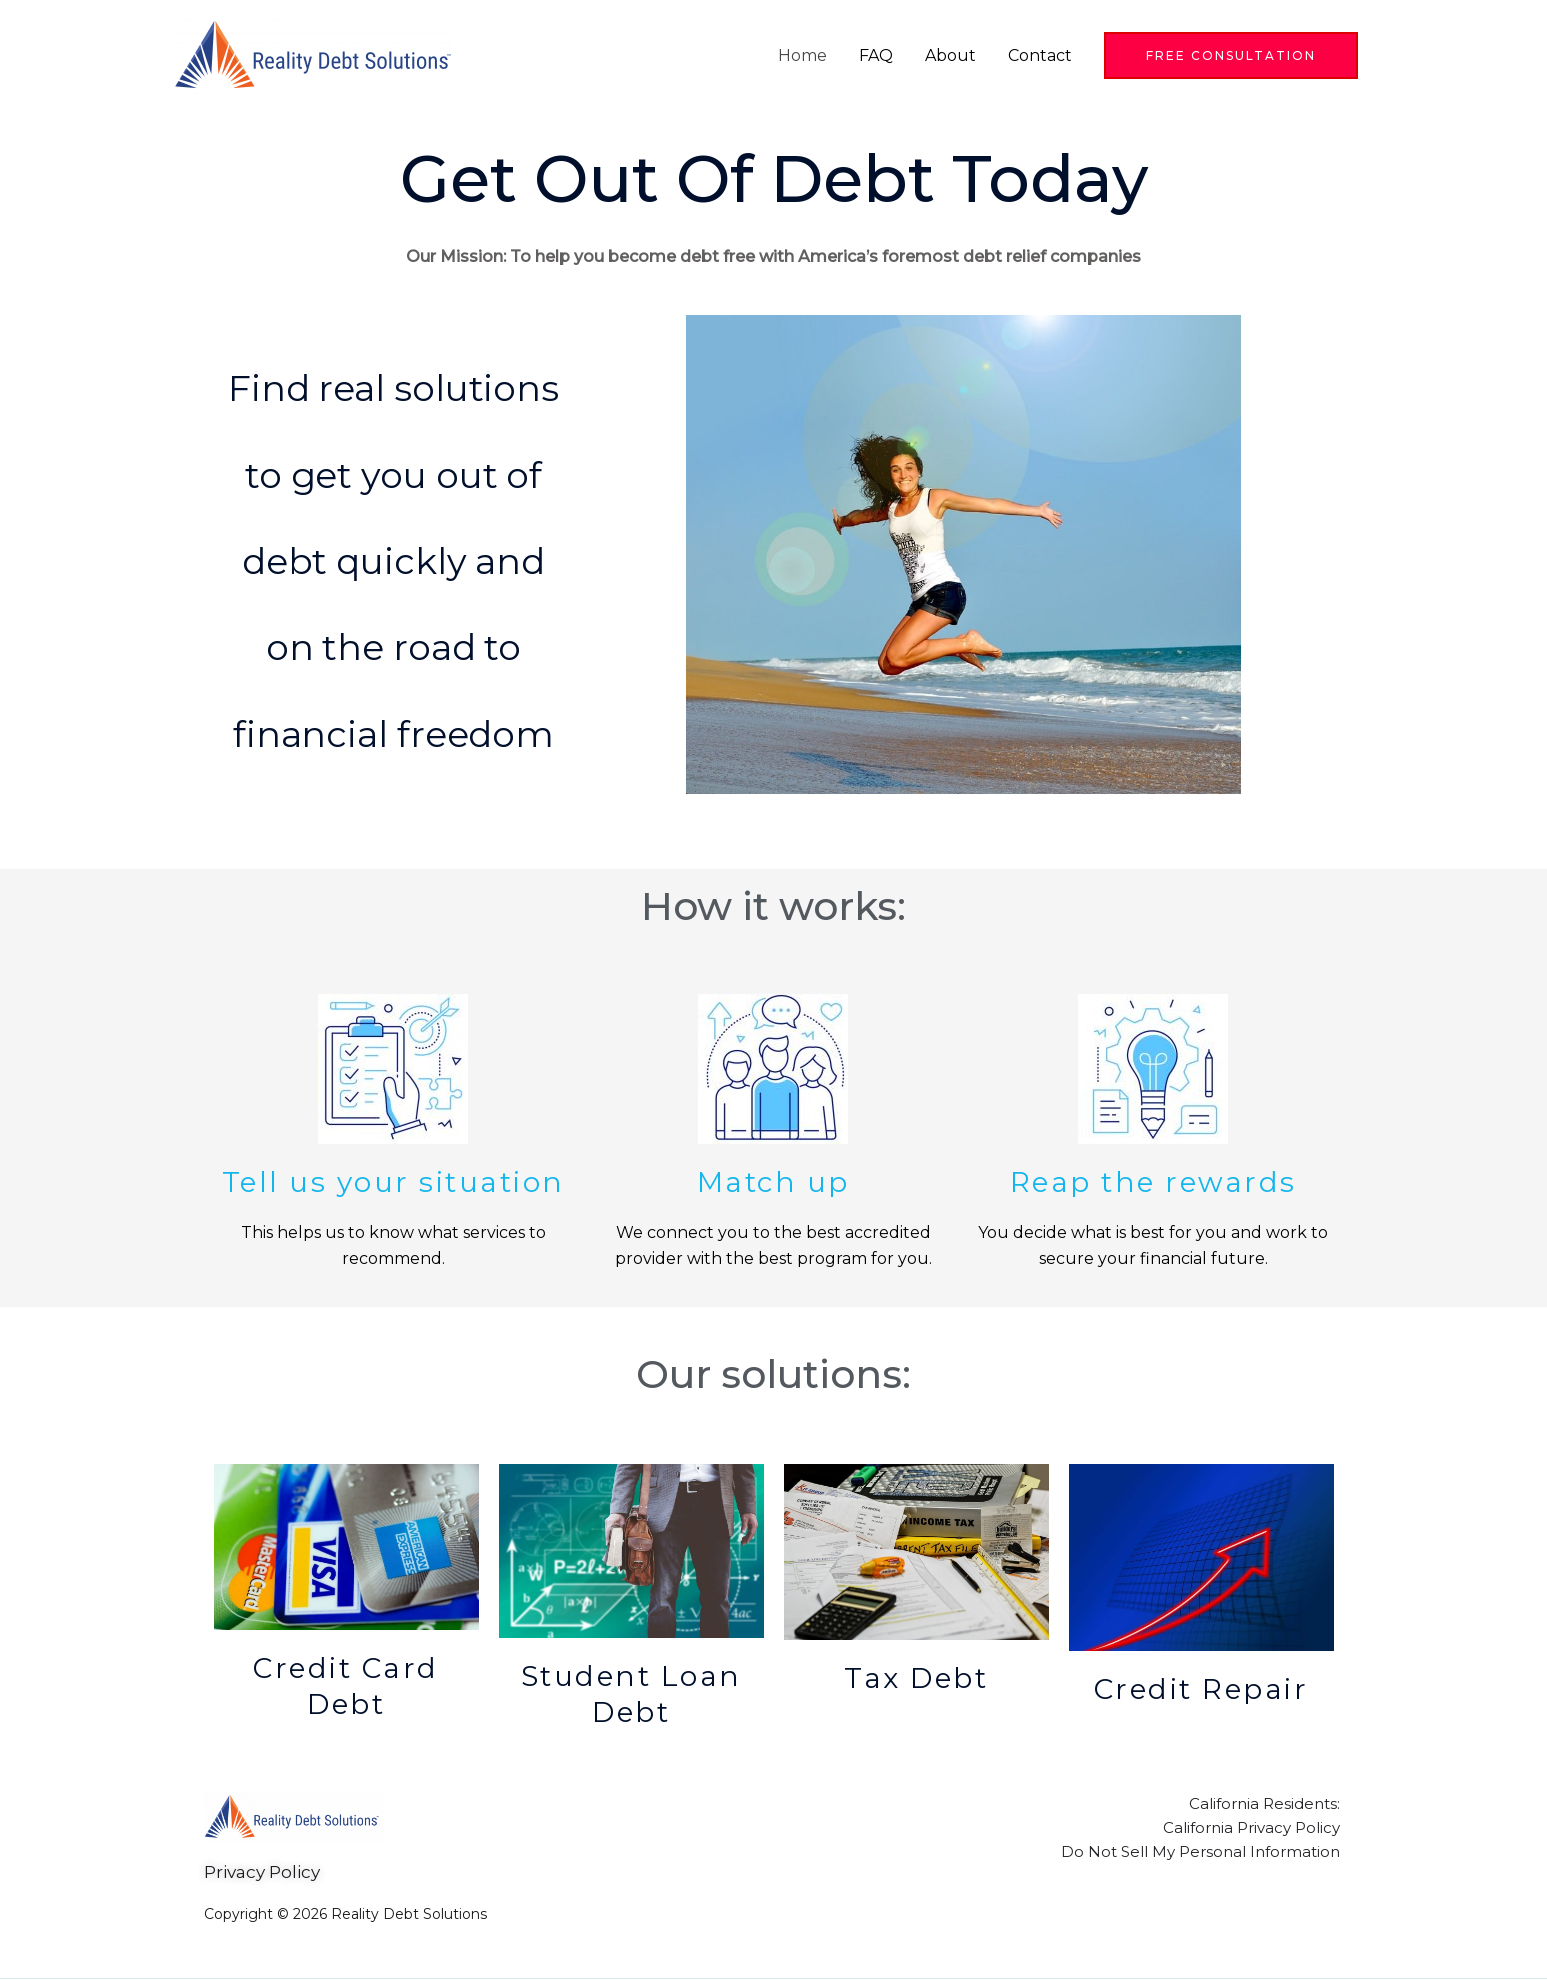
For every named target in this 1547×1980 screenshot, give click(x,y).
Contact (1040, 55)
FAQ (876, 55)
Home (802, 55)
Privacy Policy (262, 1872)
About (950, 55)
